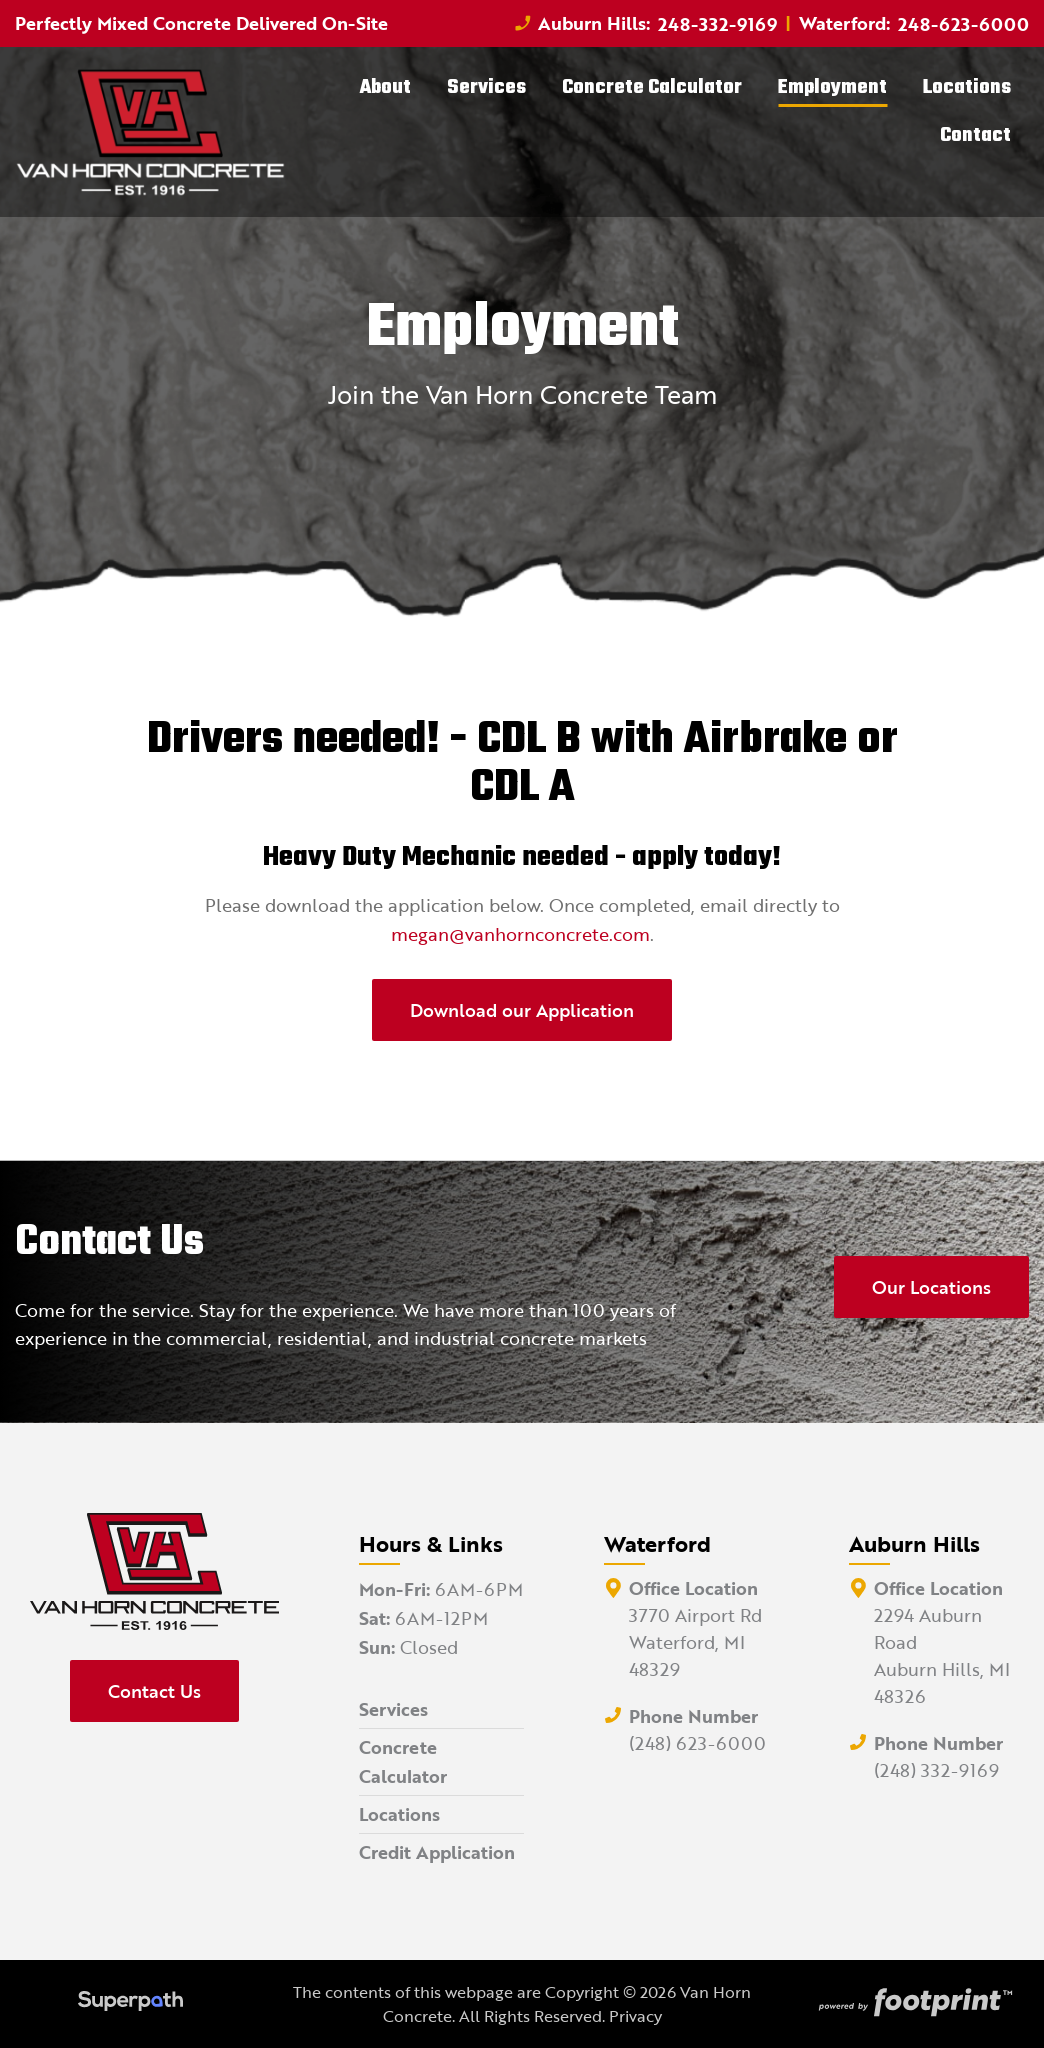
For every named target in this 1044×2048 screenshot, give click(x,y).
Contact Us (154, 1691)
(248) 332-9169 (936, 1770)
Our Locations (931, 1287)
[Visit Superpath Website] (130, 2004)
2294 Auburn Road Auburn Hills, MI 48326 (942, 1655)
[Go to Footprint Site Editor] (913, 2004)
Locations (399, 1814)
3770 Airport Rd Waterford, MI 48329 (695, 1642)
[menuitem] (385, 88)
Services (393, 1709)
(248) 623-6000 (697, 1743)
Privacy (635, 2016)
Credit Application (437, 1852)
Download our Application (522, 1010)
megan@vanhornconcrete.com (520, 934)
